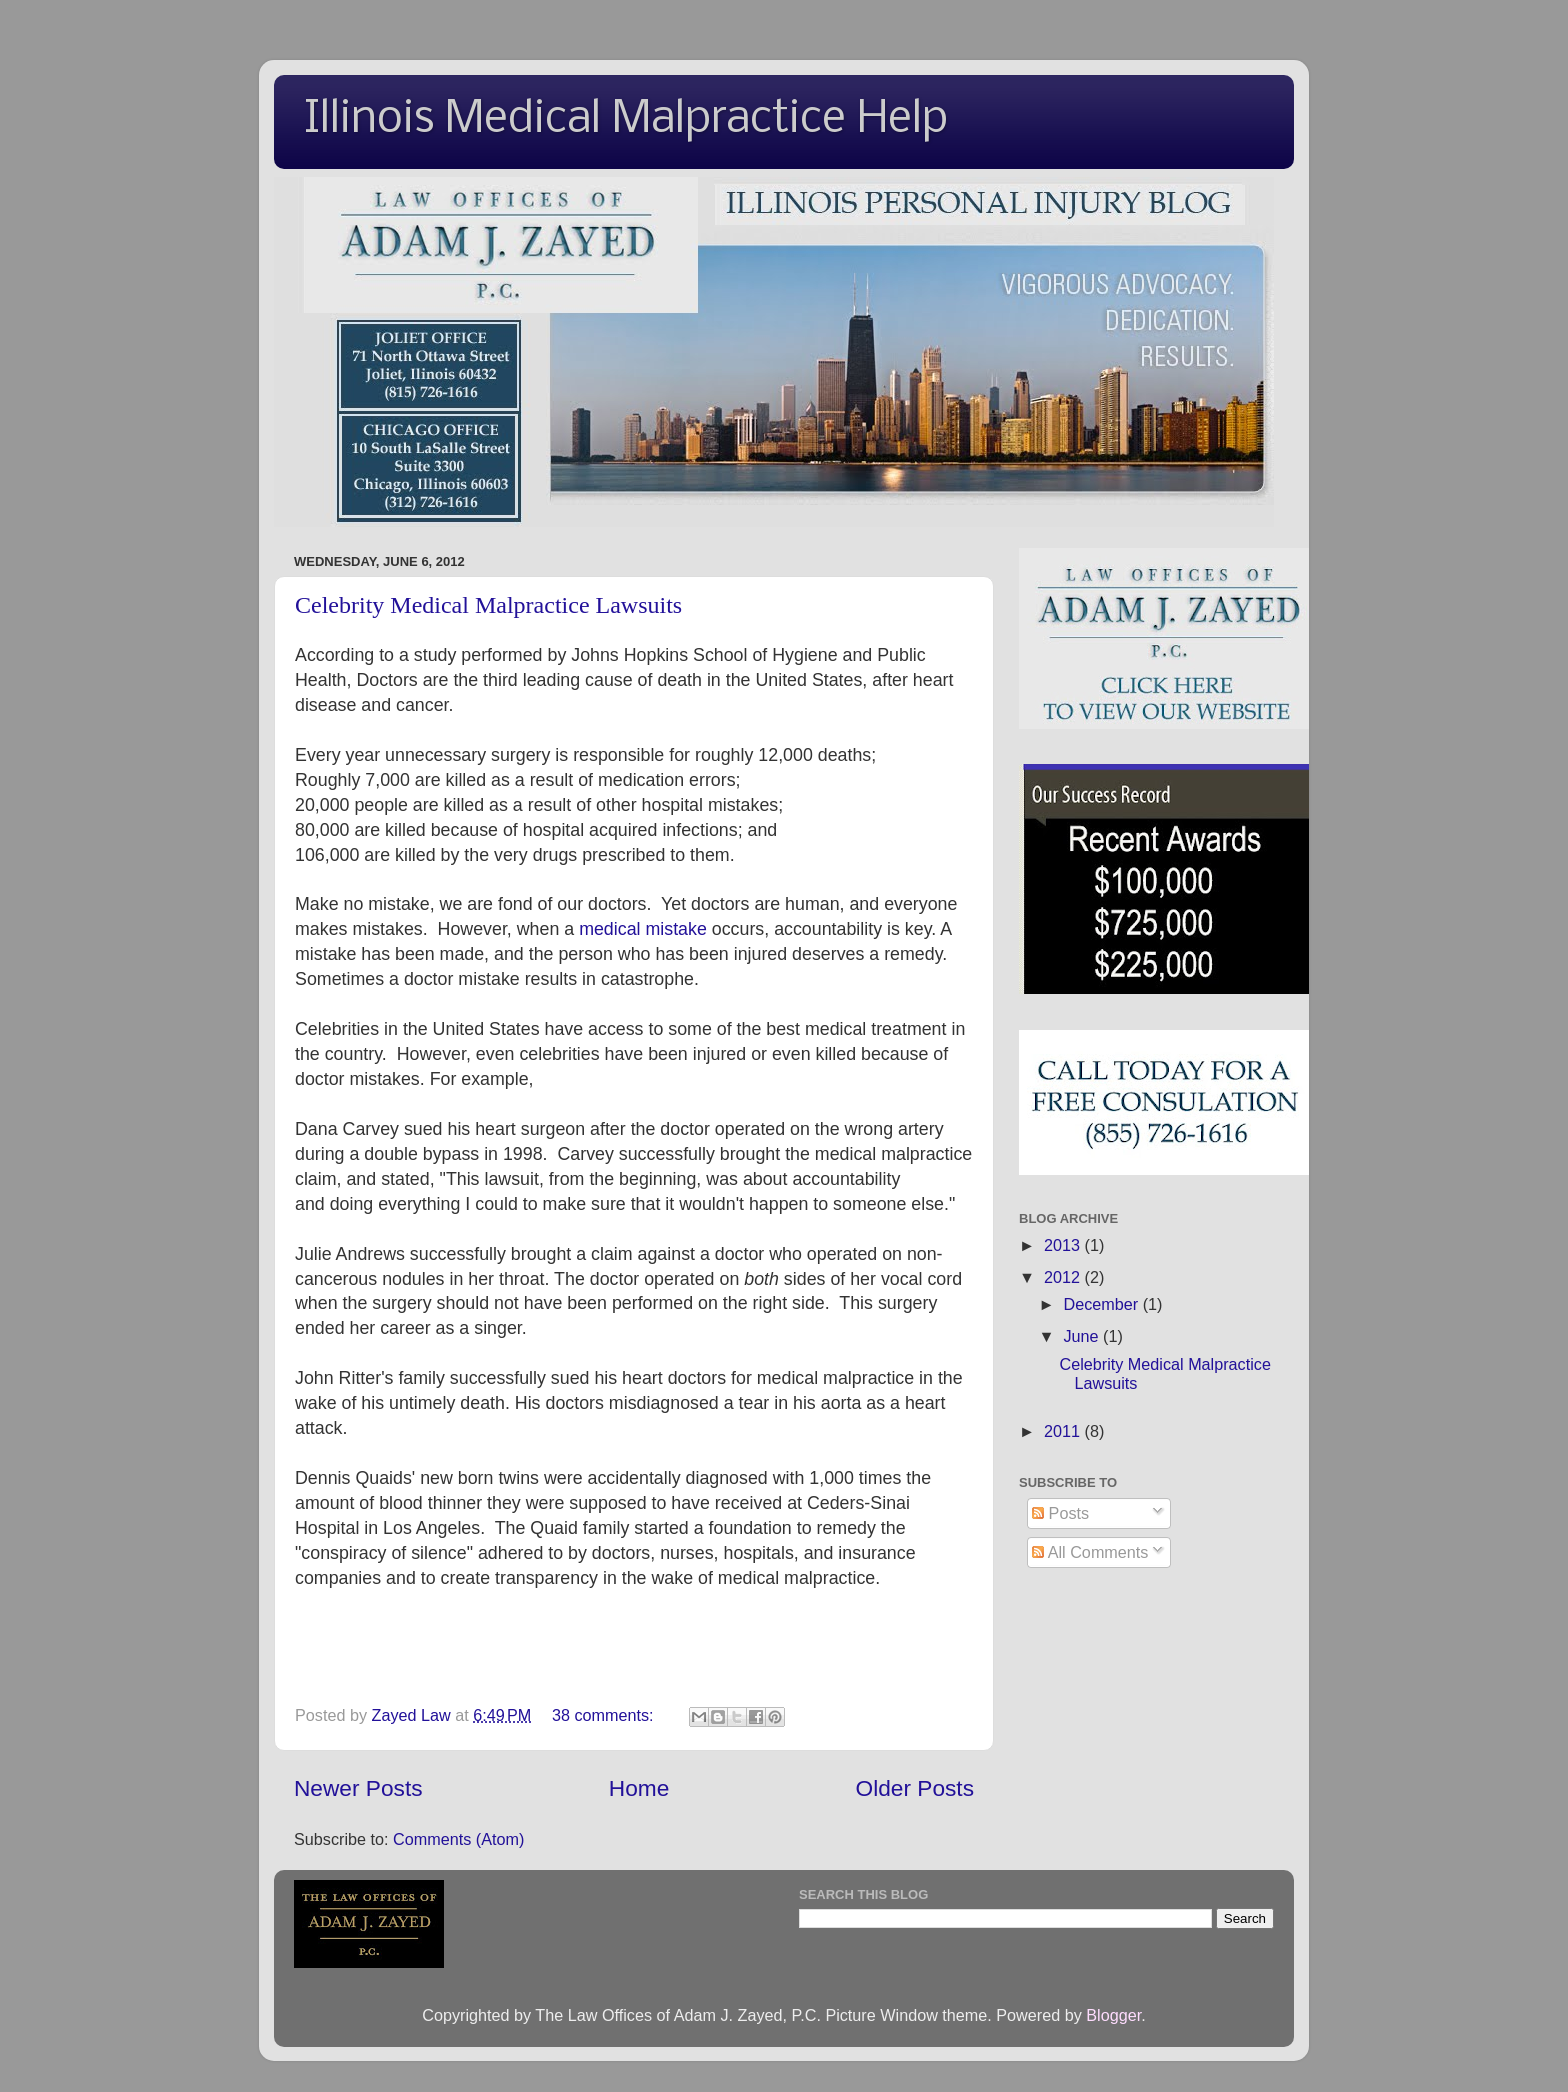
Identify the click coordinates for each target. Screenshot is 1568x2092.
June (1083, 1336)
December (1102, 1304)
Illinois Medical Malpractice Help (626, 120)
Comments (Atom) (458, 1839)
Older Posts (915, 1788)
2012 (1064, 1277)
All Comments (1090, 1552)
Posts (1060, 1513)
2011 (1064, 1431)
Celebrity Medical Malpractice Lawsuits (488, 605)
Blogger (1113, 2015)
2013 (1064, 1245)
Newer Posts (358, 1788)
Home (639, 1788)
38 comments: (605, 1715)
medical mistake (643, 929)
